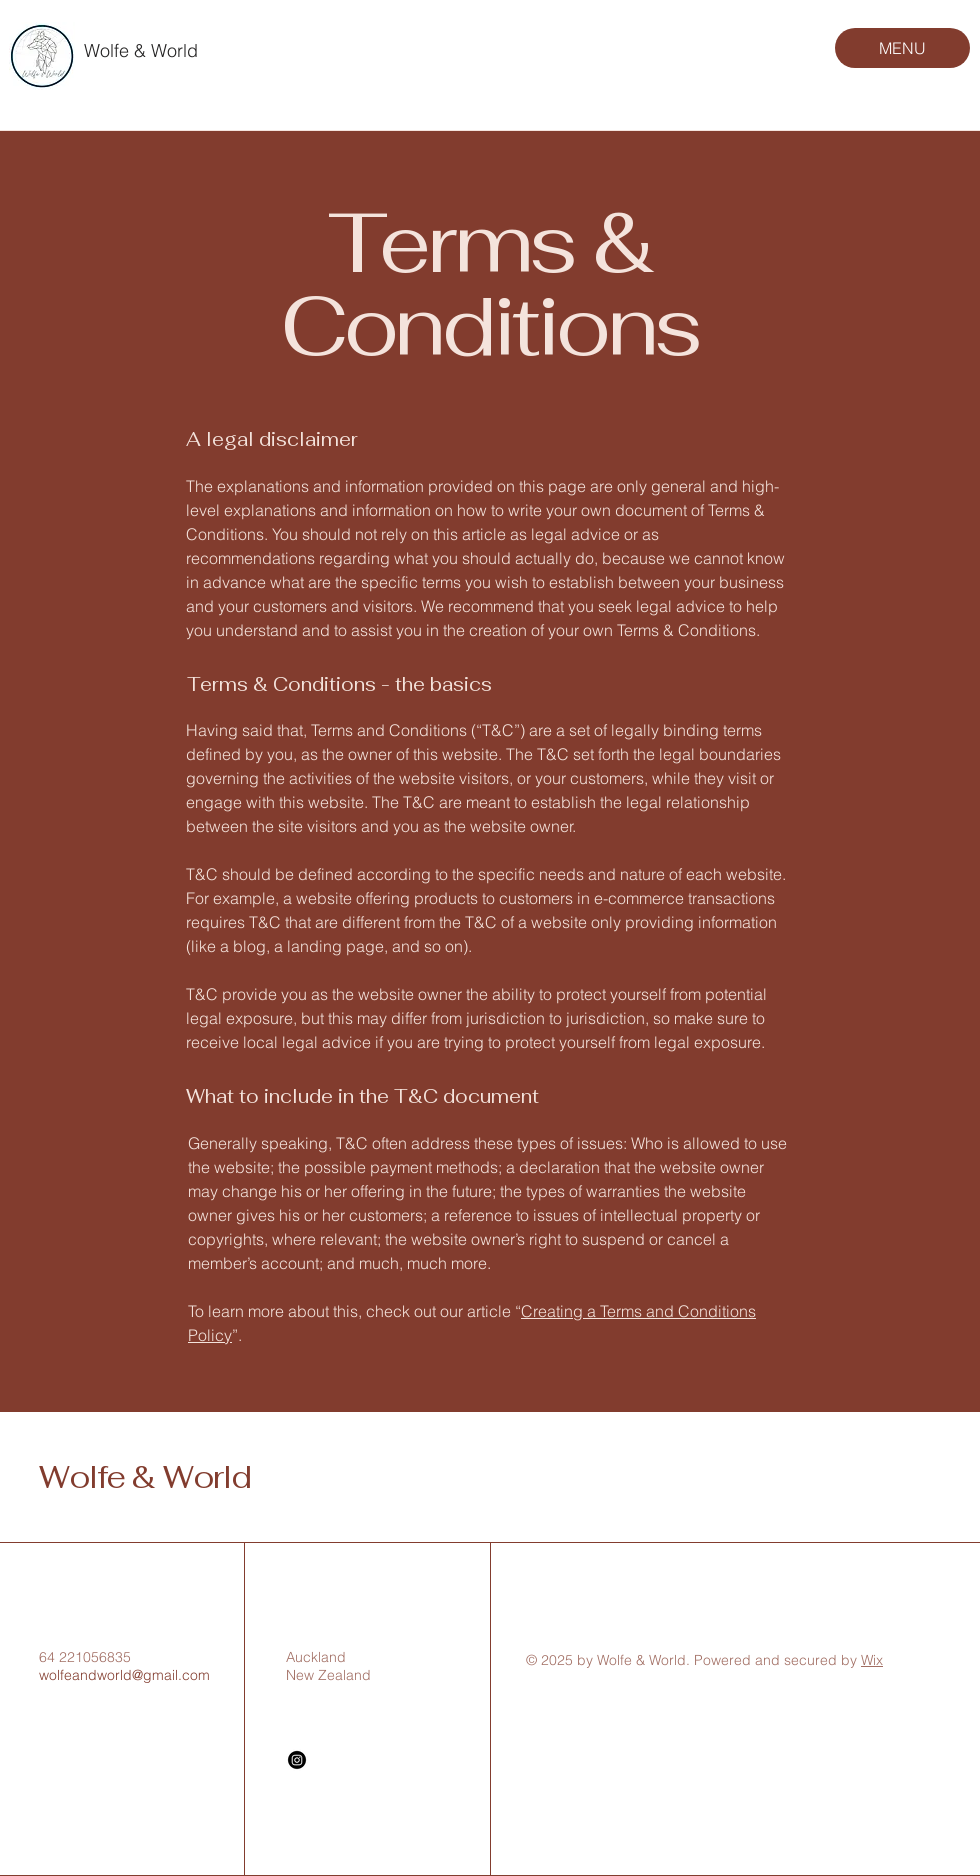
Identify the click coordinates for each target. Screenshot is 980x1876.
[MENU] (902, 48)
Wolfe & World (141, 50)
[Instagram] (297, 1760)
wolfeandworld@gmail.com (124, 1675)
